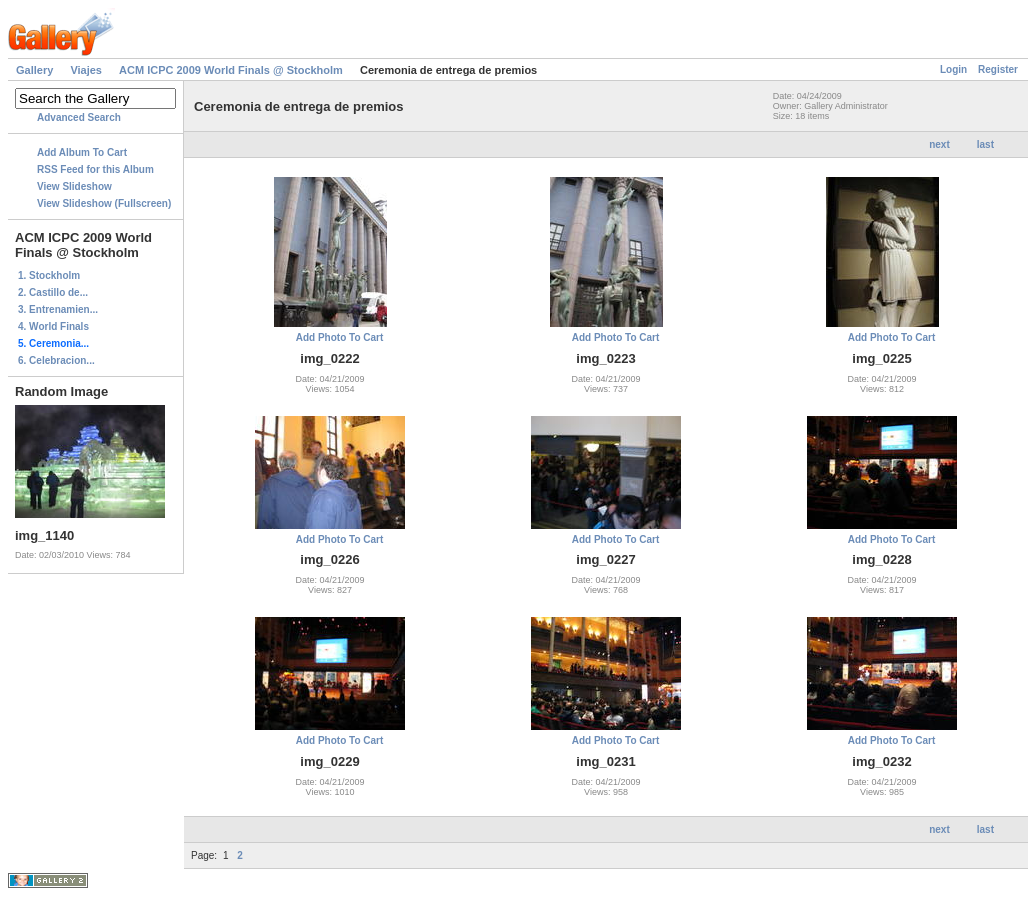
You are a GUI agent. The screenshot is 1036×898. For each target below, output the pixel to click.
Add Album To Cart (82, 152)
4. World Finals (53, 326)
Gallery (34, 70)
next (939, 144)
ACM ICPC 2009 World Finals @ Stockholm (231, 70)
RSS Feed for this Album (95, 169)
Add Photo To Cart (340, 337)
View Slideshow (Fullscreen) (104, 203)
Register (998, 69)
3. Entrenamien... (58, 309)
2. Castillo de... (53, 292)
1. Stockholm (49, 275)
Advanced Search (79, 117)
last (985, 144)
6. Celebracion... (56, 360)
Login (953, 69)
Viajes (86, 70)
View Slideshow (74, 186)
